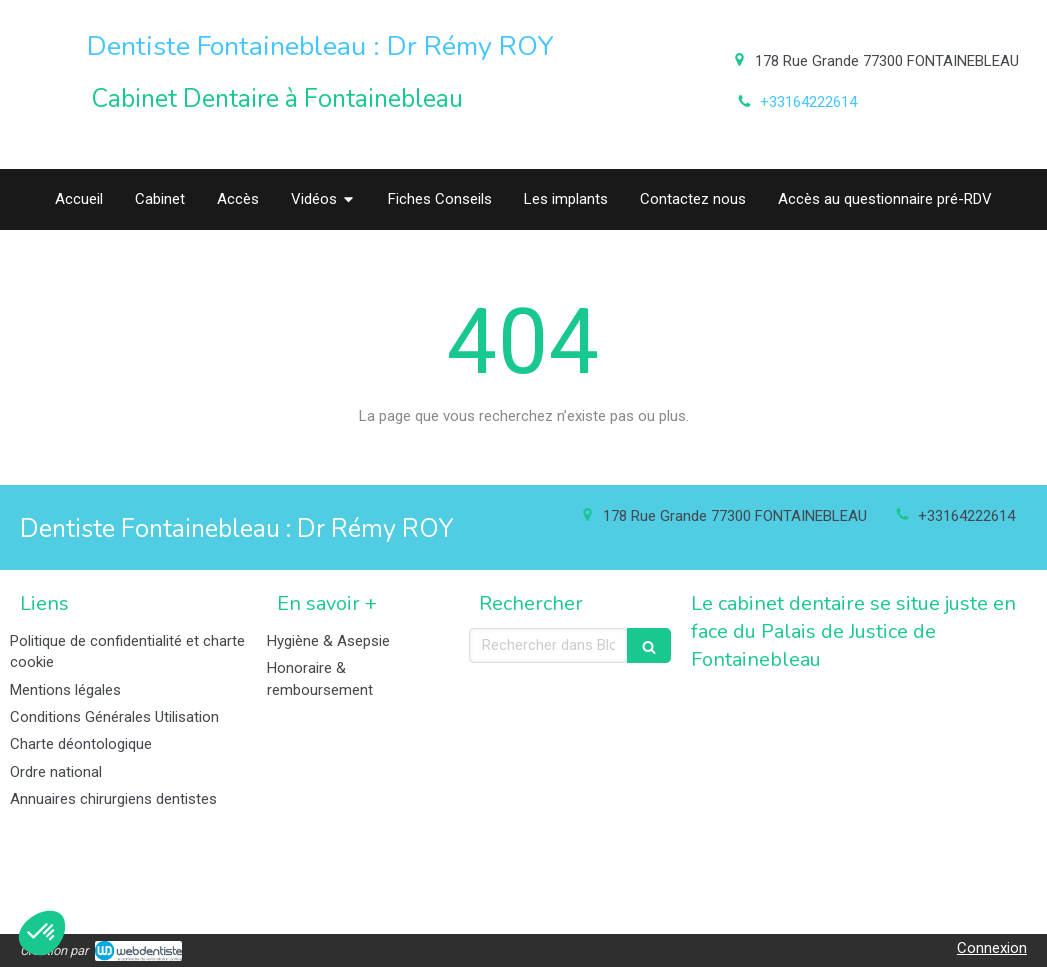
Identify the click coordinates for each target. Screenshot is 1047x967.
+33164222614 (808, 102)
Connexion (992, 948)
